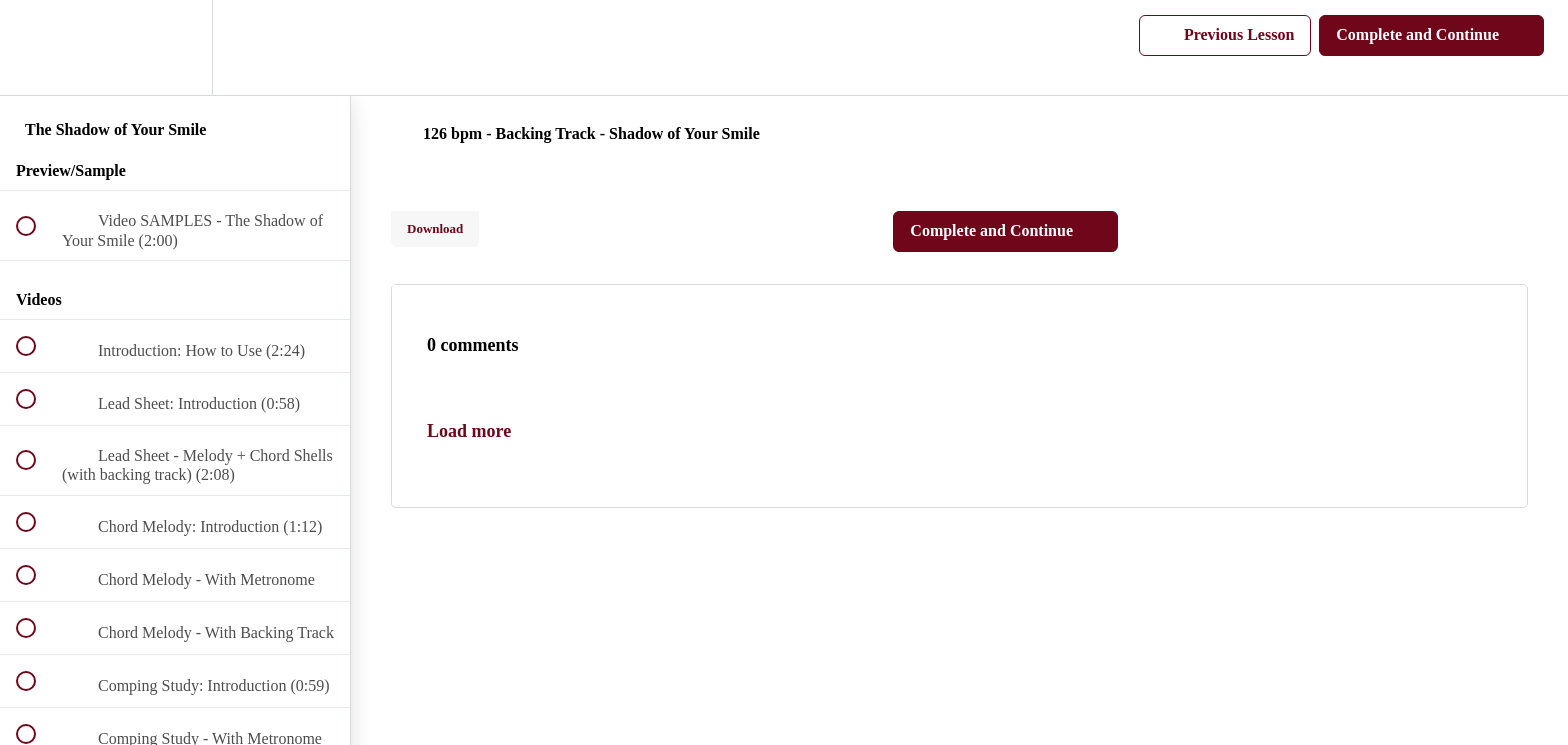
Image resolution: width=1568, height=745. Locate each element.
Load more (469, 431)
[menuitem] (175, 47)
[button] (37, 47)
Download (435, 228)
